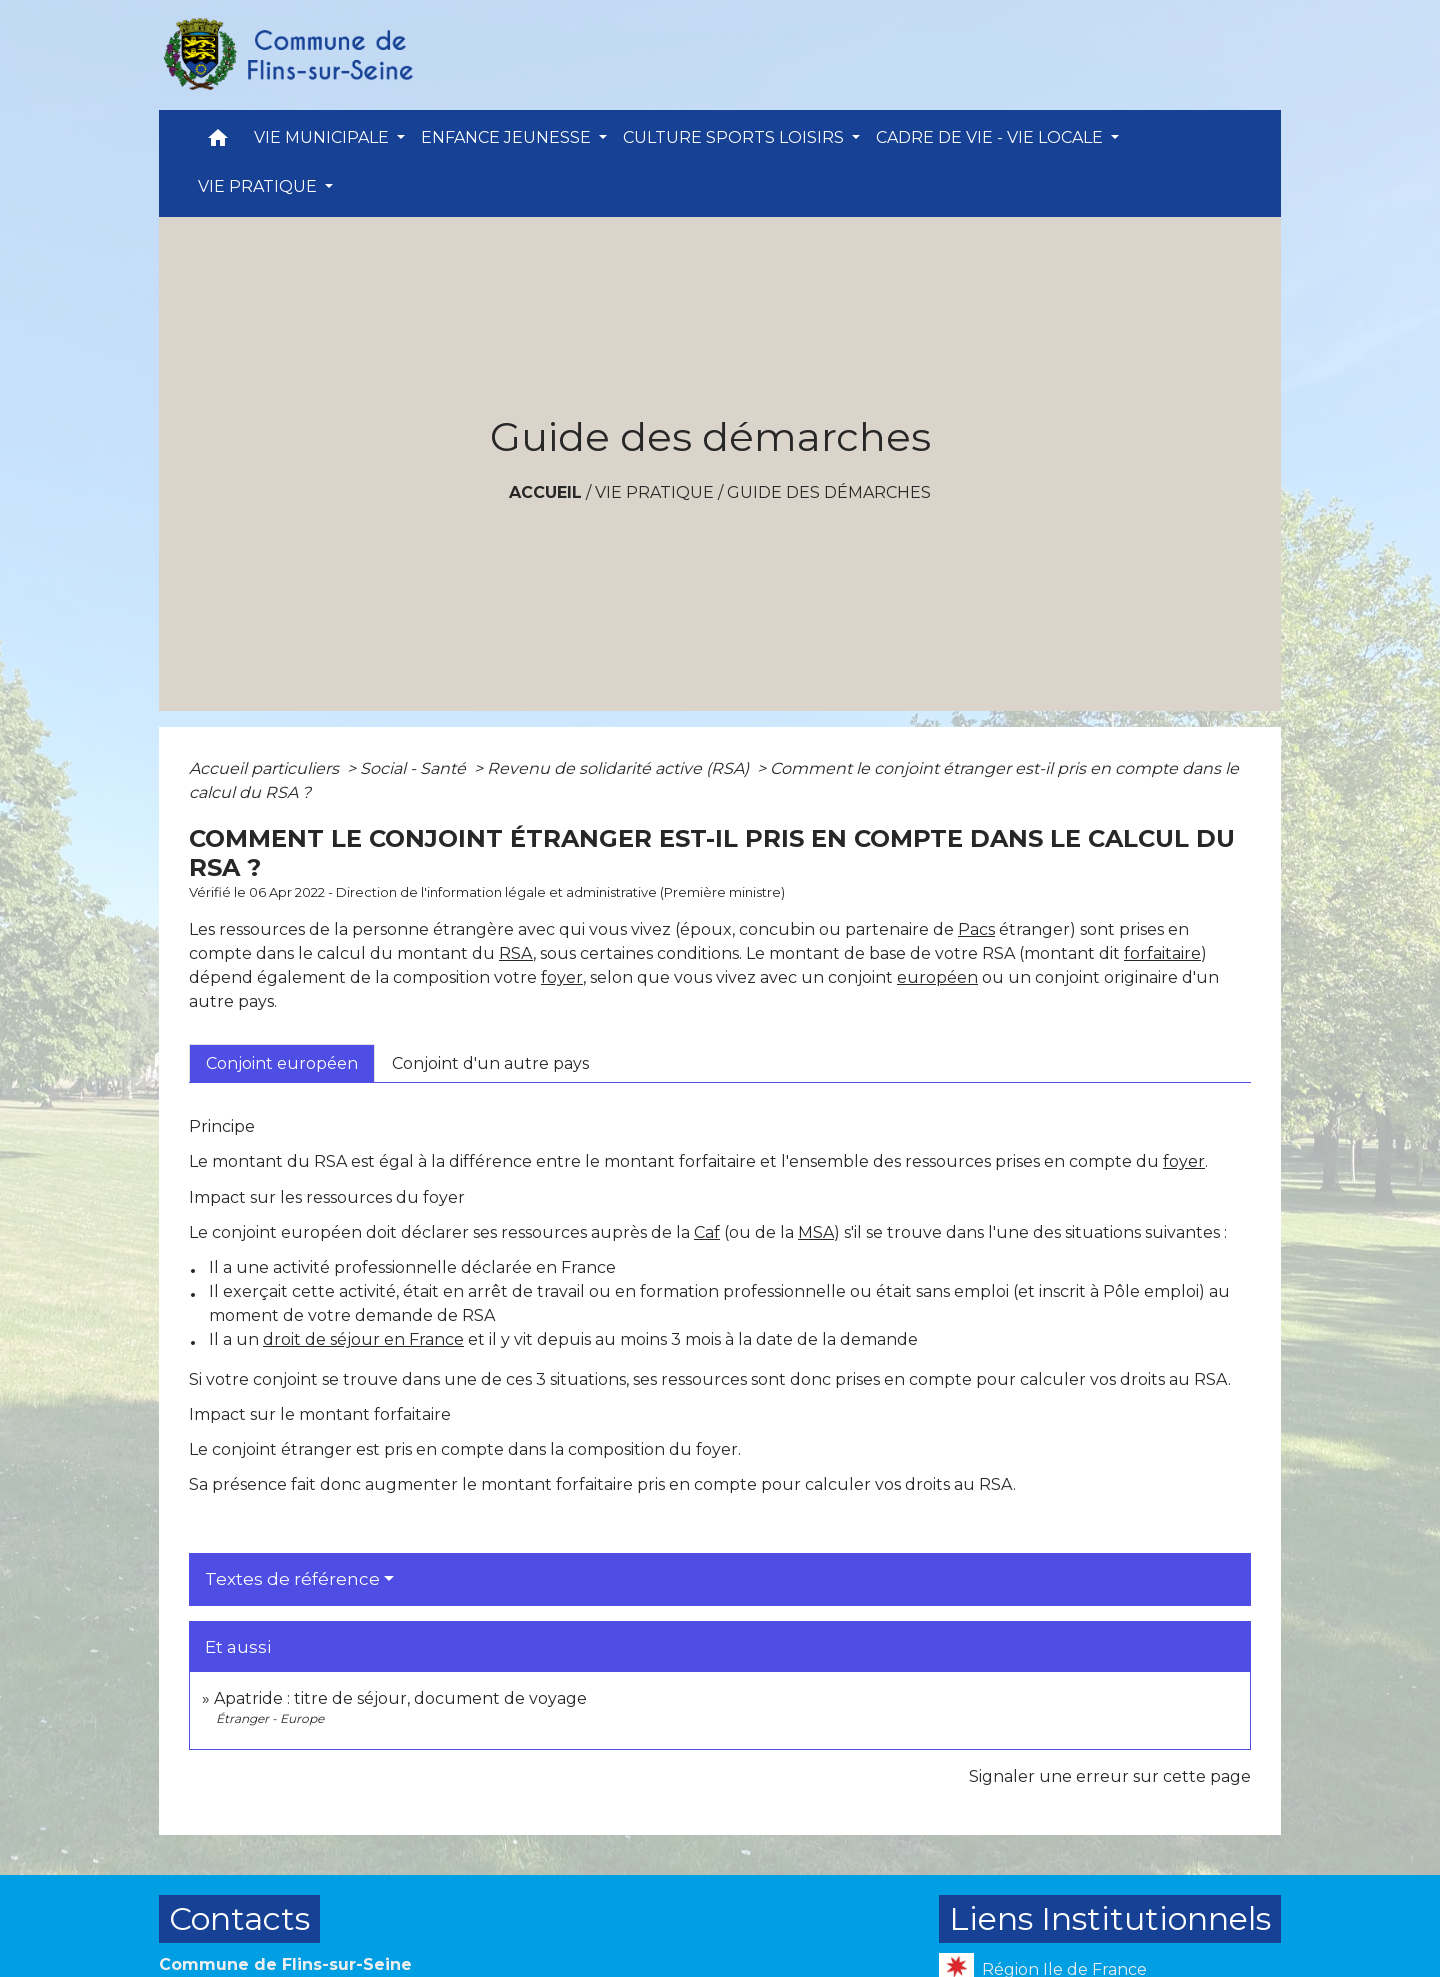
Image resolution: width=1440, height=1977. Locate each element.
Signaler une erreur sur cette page (1110, 1776)
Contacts (239, 1918)
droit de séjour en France (363, 1339)
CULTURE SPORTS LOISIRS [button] (735, 137)
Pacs (976, 929)
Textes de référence (292, 1579)
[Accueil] (287, 55)
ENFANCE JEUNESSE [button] (508, 137)
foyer (562, 977)
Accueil (545, 492)
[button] (218, 142)
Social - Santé (415, 768)
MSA (816, 1232)
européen (937, 977)
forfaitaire (1162, 953)
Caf (707, 1232)
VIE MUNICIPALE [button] (323, 137)
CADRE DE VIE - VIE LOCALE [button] (991, 137)
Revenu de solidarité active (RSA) (620, 768)
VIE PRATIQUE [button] (259, 186)
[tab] (282, 1063)
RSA (516, 953)
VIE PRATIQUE (654, 492)
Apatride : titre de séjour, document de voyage (400, 1698)
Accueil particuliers (266, 768)
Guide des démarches (829, 492)
